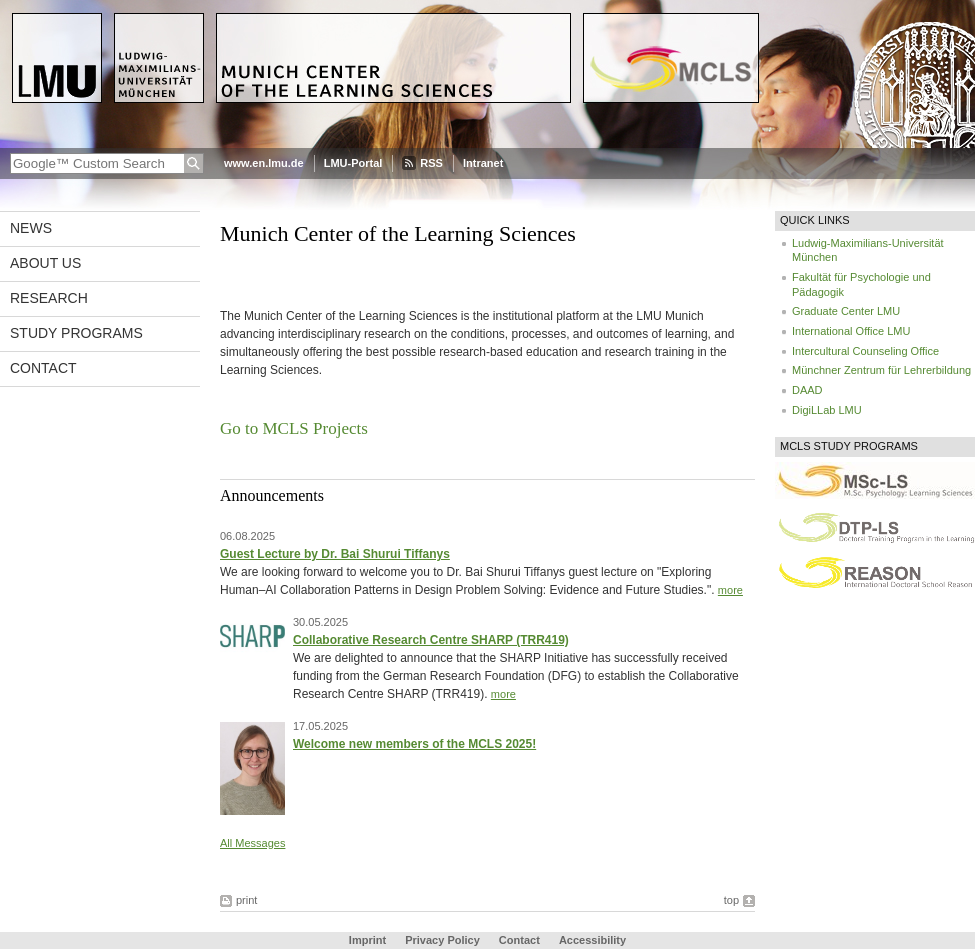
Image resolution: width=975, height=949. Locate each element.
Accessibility (592, 940)
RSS (431, 163)
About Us (45, 263)
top (731, 900)
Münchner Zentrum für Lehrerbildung (881, 370)
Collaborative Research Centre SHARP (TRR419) (431, 640)
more (730, 590)
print (246, 900)
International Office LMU (851, 331)
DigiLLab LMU (827, 410)
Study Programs (76, 333)
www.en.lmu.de (264, 163)
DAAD (807, 390)
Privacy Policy (442, 940)
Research (49, 298)
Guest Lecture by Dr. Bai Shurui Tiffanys (335, 554)
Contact (43, 368)
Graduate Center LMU (846, 311)
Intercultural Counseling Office (865, 351)
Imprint (367, 940)
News (31, 228)
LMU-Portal (353, 163)
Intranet (483, 163)
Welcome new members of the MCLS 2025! (414, 744)
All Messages (252, 843)
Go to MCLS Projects (294, 428)
